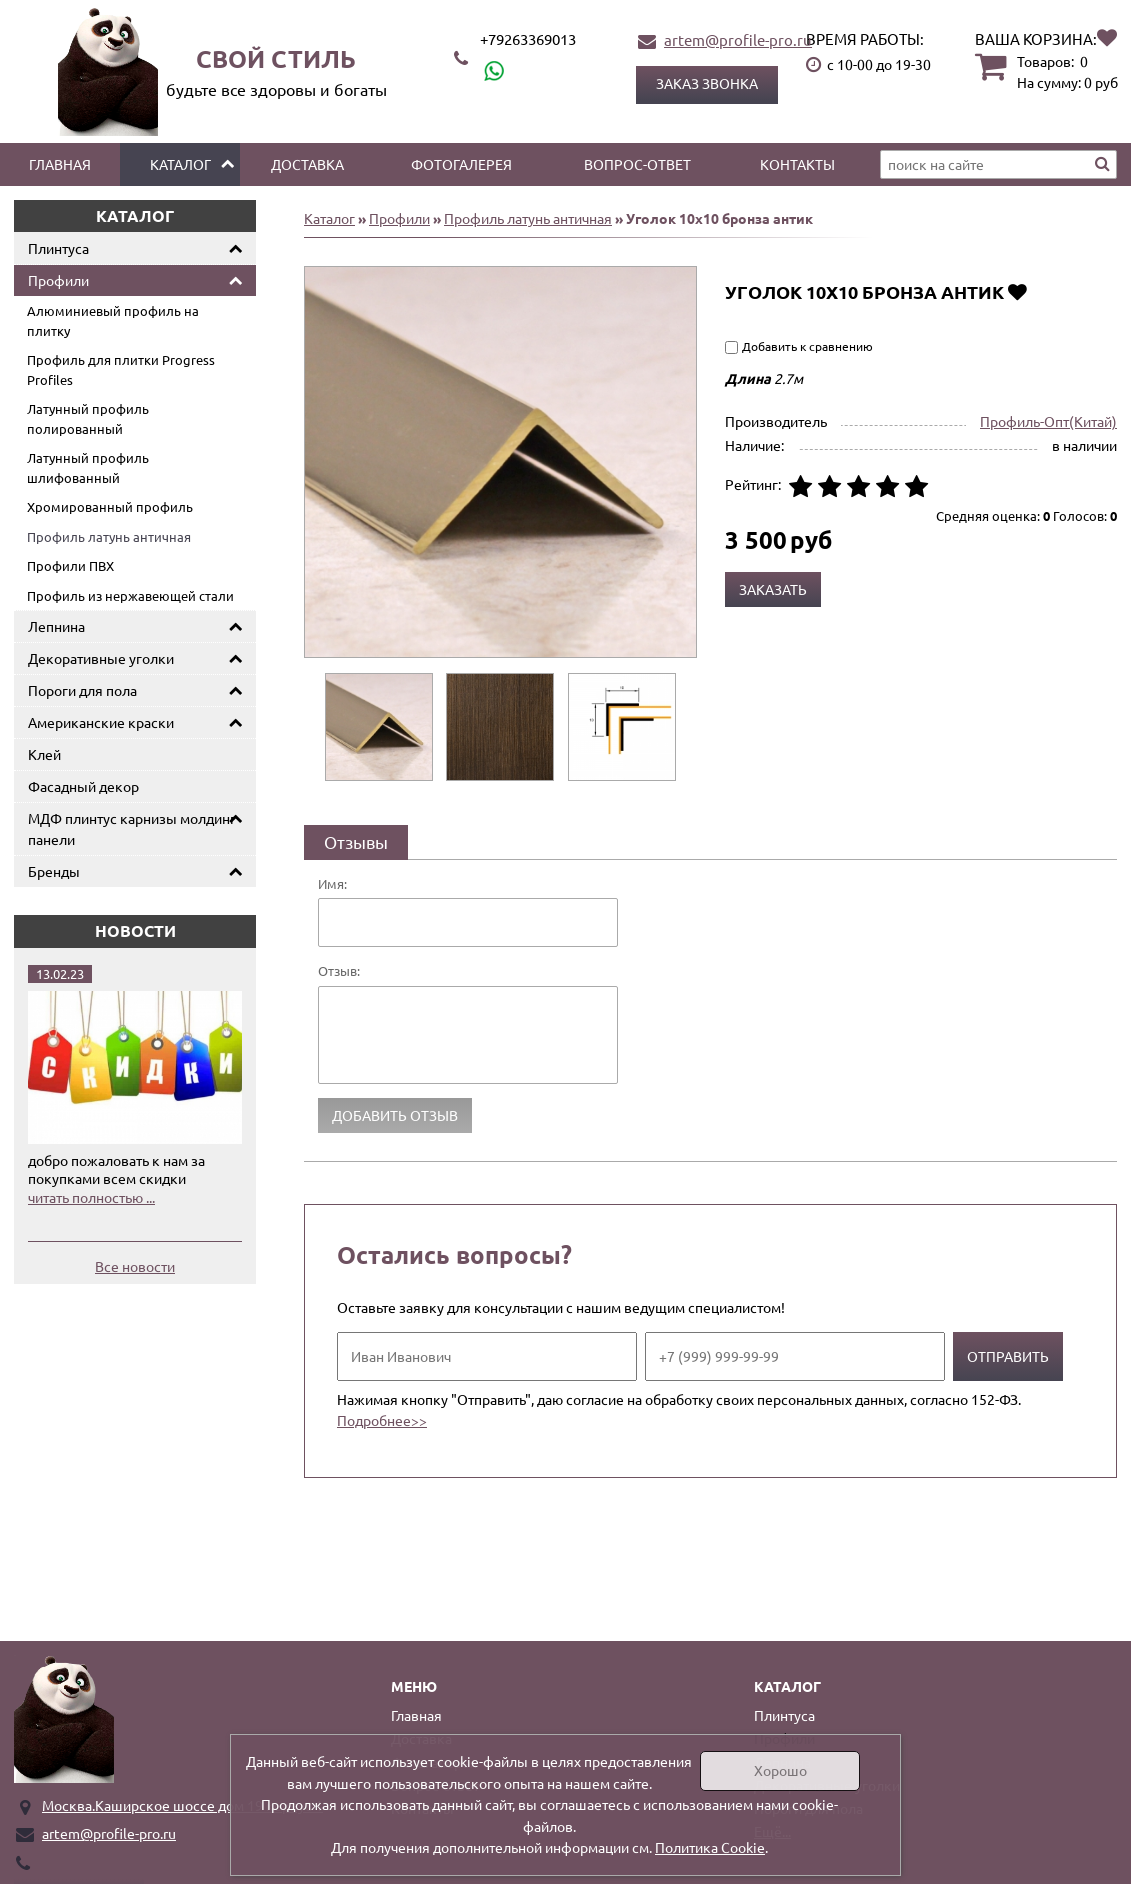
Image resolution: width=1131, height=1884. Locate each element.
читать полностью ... (91, 1197)
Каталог (180, 164)
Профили (58, 280)
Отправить (1008, 1356)
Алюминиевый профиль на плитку (113, 320)
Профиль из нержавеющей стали (130, 595)
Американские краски (101, 722)
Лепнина (56, 626)
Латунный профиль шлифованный (88, 467)
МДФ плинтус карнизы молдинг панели (132, 828)
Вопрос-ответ (637, 164)
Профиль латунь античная (109, 536)
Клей (44, 754)
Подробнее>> (382, 1420)
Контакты (797, 164)
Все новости (135, 1266)
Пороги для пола (82, 690)
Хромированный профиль (110, 506)
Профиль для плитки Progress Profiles (121, 369)
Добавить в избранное (1017, 291)
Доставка (307, 164)
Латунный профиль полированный (88, 418)
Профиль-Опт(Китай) (1048, 421)
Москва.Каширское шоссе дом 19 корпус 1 (182, 1805)
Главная (60, 164)
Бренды (54, 871)
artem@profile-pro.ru (738, 39)
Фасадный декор (83, 786)
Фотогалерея (461, 164)
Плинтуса (58, 248)
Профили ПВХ (70, 565)
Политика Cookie (710, 1847)
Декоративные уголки (101, 658)
